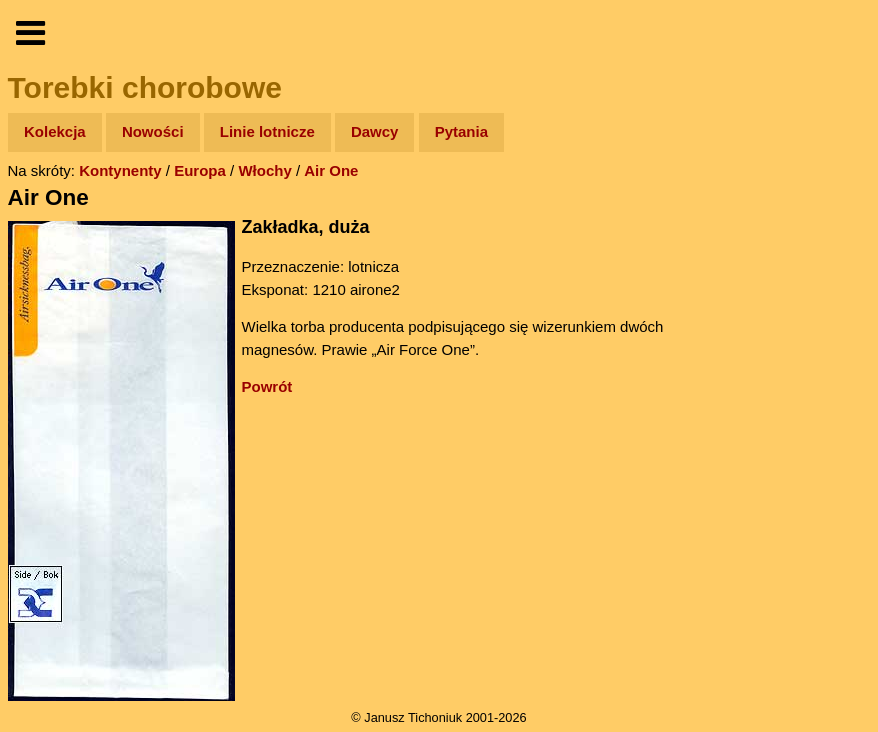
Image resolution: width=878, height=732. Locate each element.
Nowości (153, 131)
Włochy (264, 170)
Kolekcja (55, 131)
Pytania (461, 131)
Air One (331, 170)
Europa (200, 170)
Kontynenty (120, 170)
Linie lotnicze (267, 131)
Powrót (267, 386)
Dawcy (375, 131)
